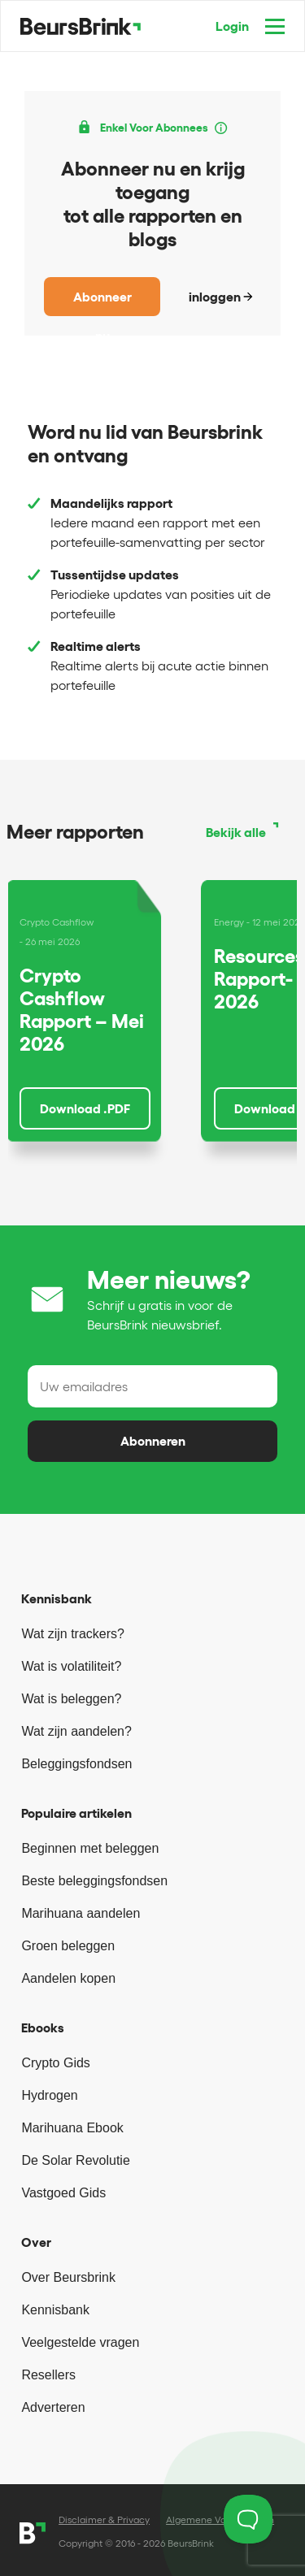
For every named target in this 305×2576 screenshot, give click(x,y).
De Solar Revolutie (75, 2160)
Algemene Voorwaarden (220, 2519)
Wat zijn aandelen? (76, 1731)
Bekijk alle (236, 832)
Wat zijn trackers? (72, 1634)
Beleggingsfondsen (76, 1764)
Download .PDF (85, 1108)
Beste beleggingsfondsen (94, 1881)
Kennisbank (55, 2310)
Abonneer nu (102, 302)
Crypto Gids (55, 2063)
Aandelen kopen (68, 1978)
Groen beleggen (68, 1946)
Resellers (48, 2375)
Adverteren (53, 2407)
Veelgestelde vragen (80, 2342)
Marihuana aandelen (80, 1913)
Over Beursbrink (68, 2277)
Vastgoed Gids (63, 2193)
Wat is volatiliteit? (71, 1666)
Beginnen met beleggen (90, 1848)
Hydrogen (49, 2095)
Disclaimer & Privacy (104, 2519)
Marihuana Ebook (72, 2128)
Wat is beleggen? (71, 1699)
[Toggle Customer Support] (248, 2519)
